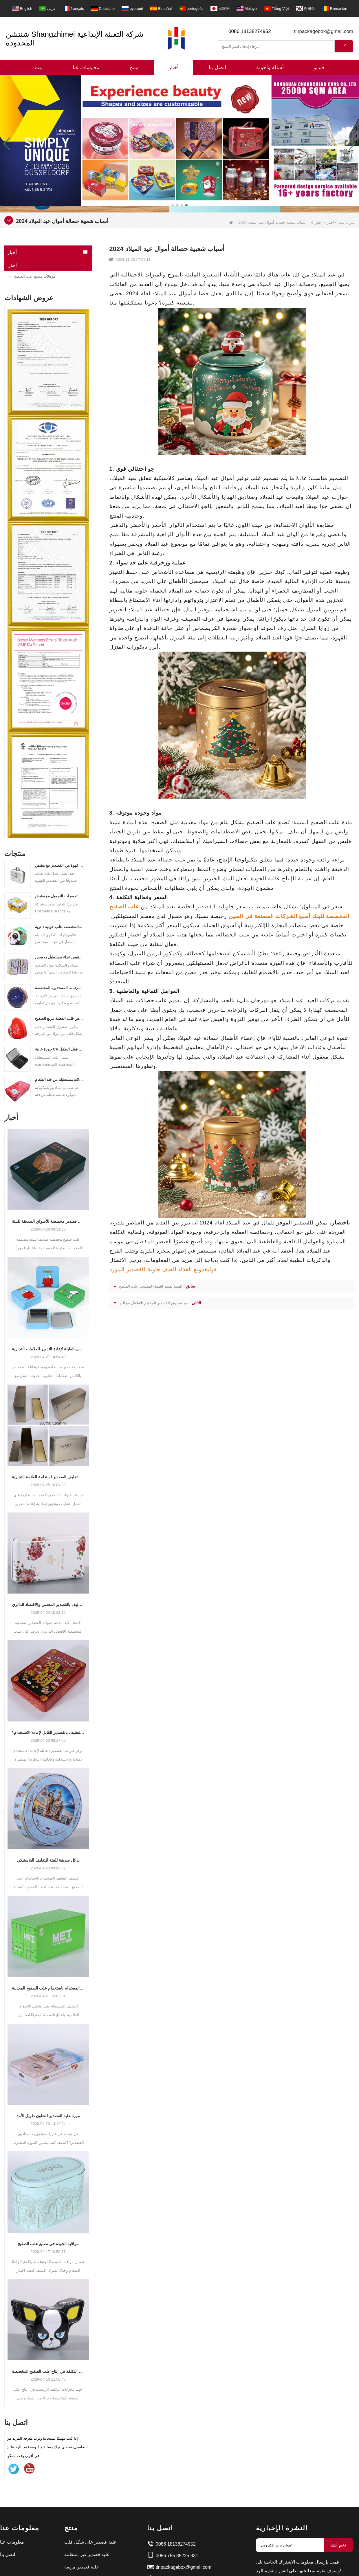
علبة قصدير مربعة (81, 2566)
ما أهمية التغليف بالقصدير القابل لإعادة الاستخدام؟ (48, 1732)
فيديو (319, 67)
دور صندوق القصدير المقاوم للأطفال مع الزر (153, 1303)
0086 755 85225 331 (177, 2555)
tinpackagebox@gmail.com (323, 31)
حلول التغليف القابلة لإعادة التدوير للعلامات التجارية (48, 1349)
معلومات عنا (86, 67)
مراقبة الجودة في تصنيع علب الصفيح (48, 2243)
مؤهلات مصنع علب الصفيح (32, 276)
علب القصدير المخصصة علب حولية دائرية (59, 927)
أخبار (173, 67)
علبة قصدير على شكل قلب (90, 2542)
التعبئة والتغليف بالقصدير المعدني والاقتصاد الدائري (48, 1604)
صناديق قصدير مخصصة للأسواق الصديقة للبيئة (48, 1221)
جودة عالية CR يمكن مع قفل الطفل (59, 1049)
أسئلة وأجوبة (270, 67)
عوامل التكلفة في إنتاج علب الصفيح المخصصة (48, 2371)
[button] (172, 205)
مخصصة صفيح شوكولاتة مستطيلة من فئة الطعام (59, 1079)
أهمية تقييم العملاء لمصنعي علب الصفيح (150, 1286)
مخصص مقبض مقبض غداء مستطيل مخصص (59, 957)
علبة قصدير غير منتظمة (87, 2554)
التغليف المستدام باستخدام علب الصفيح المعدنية (48, 1988)
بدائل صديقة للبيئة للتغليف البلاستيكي (48, 1860)
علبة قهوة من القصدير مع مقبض (59, 865)
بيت (39, 67)
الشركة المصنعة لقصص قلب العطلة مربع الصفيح (59, 1018)
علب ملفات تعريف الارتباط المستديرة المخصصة (59, 988)
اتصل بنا (217, 67)
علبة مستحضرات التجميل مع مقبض (59, 896)
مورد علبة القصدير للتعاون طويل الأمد (48, 2115)
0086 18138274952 (249, 31)
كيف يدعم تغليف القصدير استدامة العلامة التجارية (48, 1477)
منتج (134, 67)
